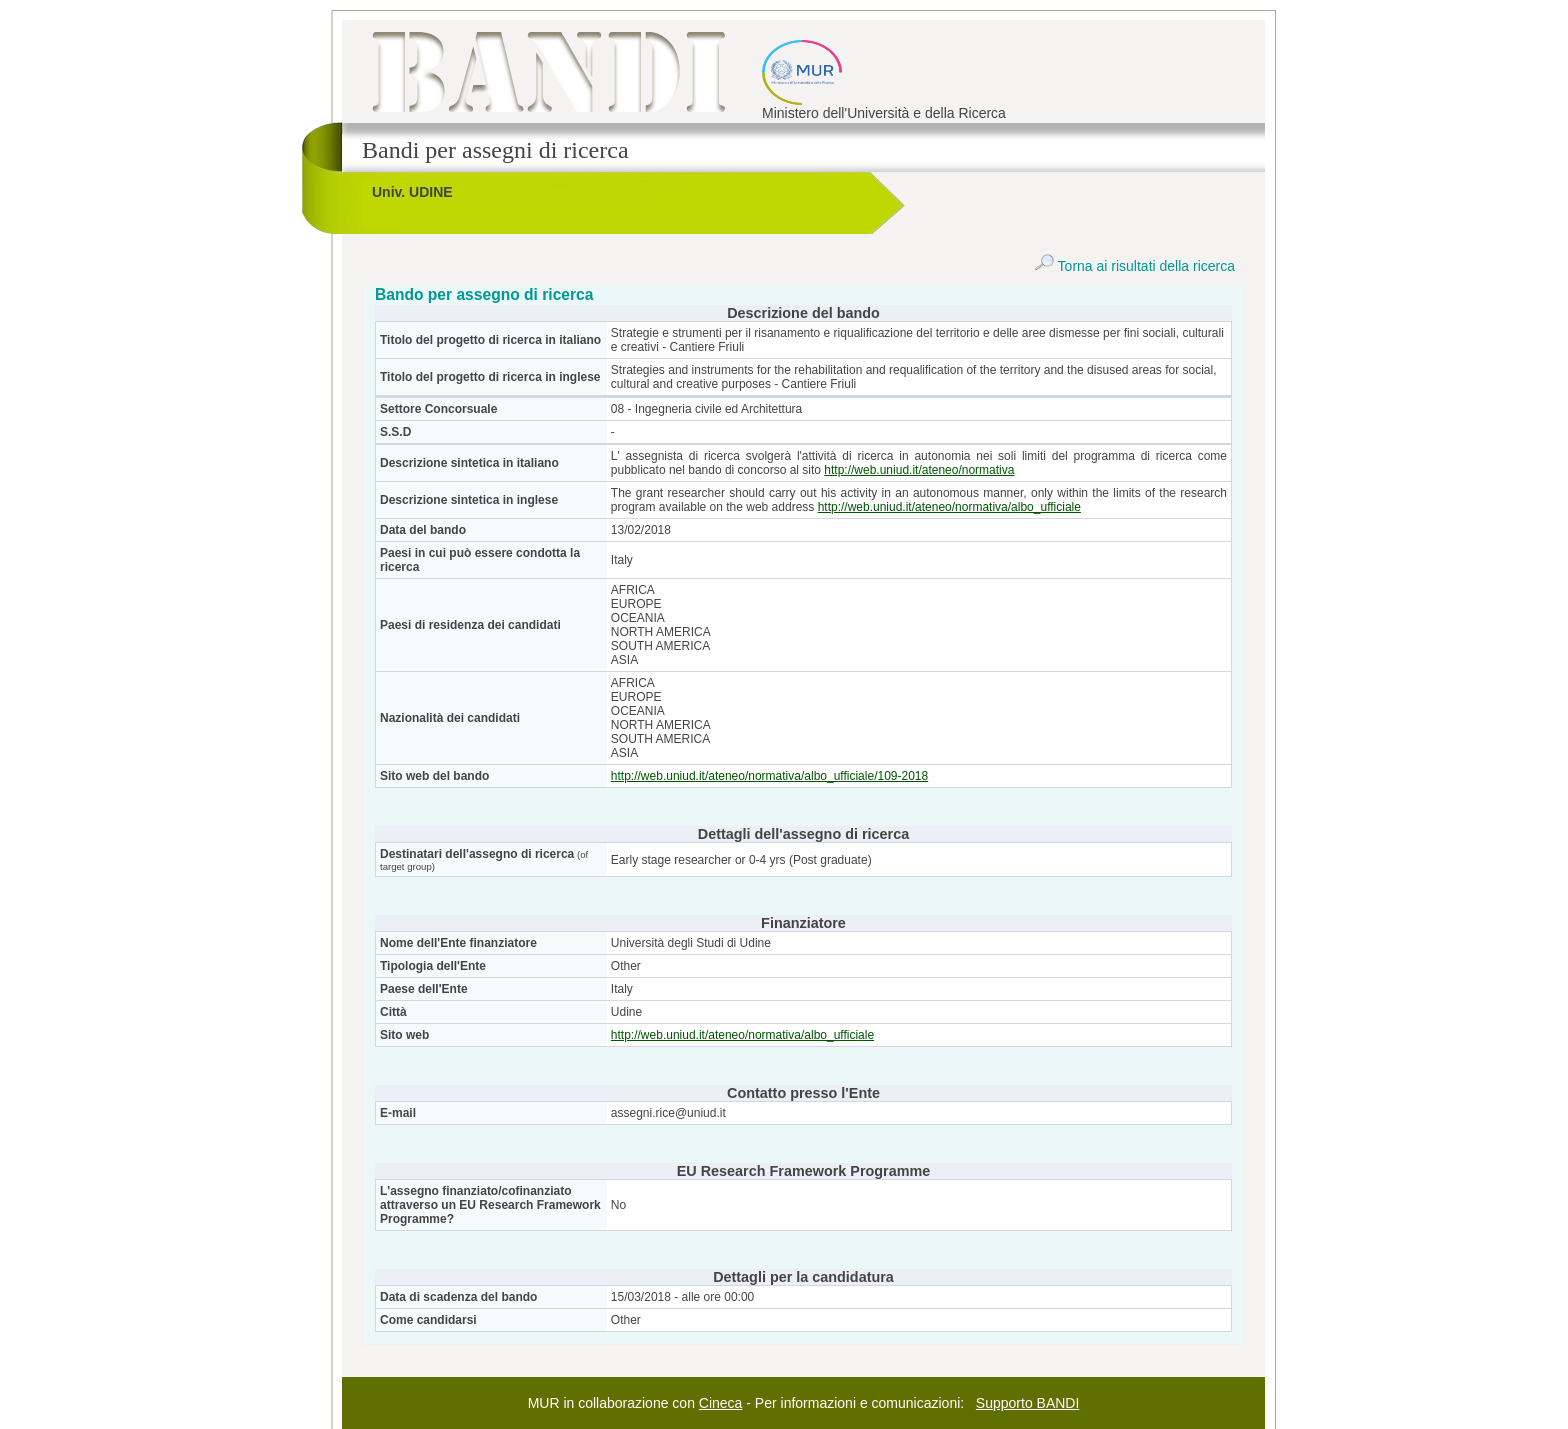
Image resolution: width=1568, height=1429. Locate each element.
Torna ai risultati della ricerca (1134, 266)
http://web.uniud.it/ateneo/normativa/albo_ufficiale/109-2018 (769, 776)
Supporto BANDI (1028, 1403)
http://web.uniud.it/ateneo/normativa (919, 470)
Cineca (721, 1403)
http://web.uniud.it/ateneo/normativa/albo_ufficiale (949, 507)
